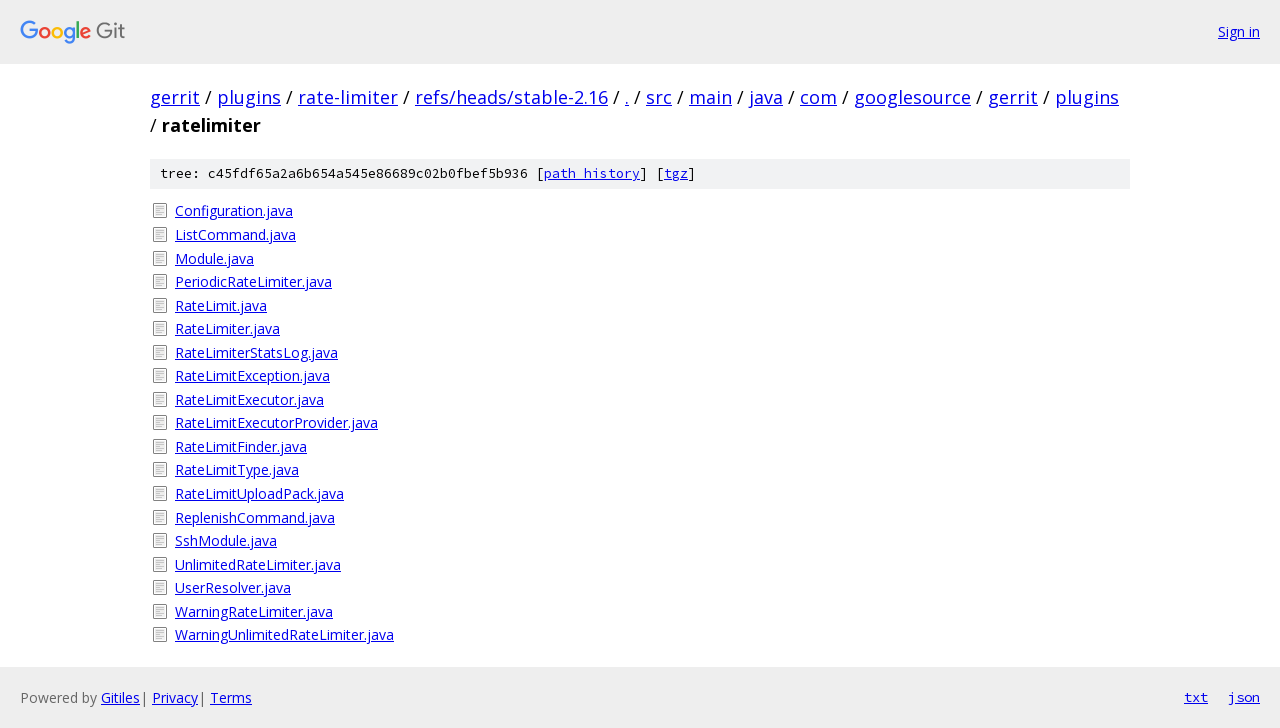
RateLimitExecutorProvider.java (276, 422)
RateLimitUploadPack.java (259, 493)
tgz (676, 173)
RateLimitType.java (237, 469)
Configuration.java (234, 210)
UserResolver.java (233, 587)
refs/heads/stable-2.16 (511, 97)
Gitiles (120, 697)
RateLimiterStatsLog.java (256, 352)
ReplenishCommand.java (255, 517)
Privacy (175, 697)
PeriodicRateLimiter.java (253, 281)
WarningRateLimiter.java (254, 611)
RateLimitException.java (252, 375)
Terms (231, 697)
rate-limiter (348, 97)
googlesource (912, 97)
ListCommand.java (235, 234)
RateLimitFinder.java (241, 446)
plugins (249, 97)
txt (1196, 697)
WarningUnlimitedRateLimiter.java (284, 634)
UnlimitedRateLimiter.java (258, 564)
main (710, 97)
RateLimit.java (221, 305)
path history (592, 173)
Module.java (214, 258)
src (659, 97)
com (818, 97)
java (766, 97)
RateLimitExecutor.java (249, 399)
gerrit (175, 97)
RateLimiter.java (227, 328)
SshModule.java (226, 540)
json (1244, 697)
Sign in (1239, 31)
